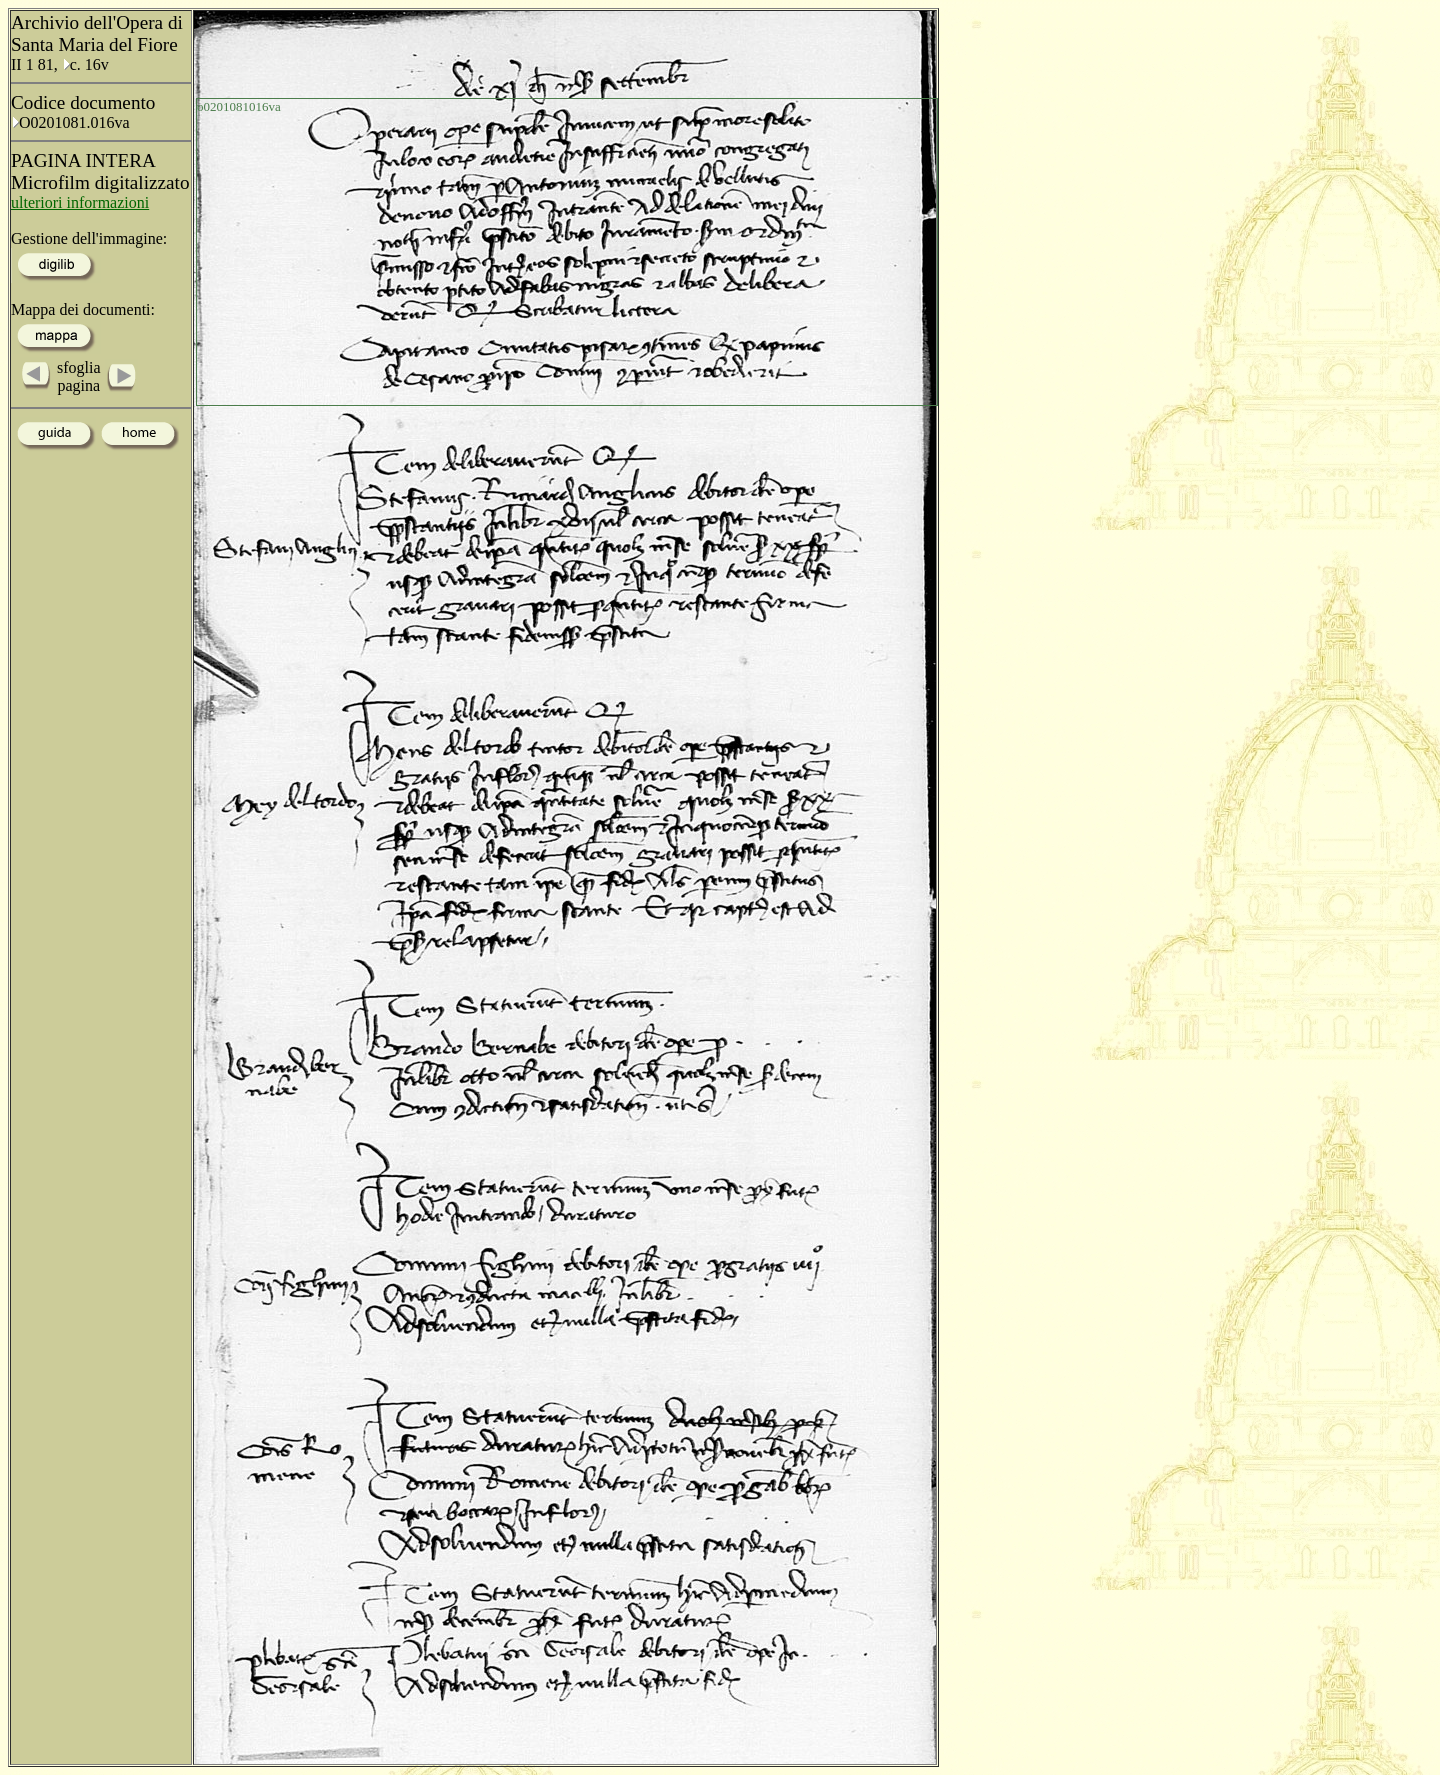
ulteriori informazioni (80, 202)
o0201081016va (239, 106)
